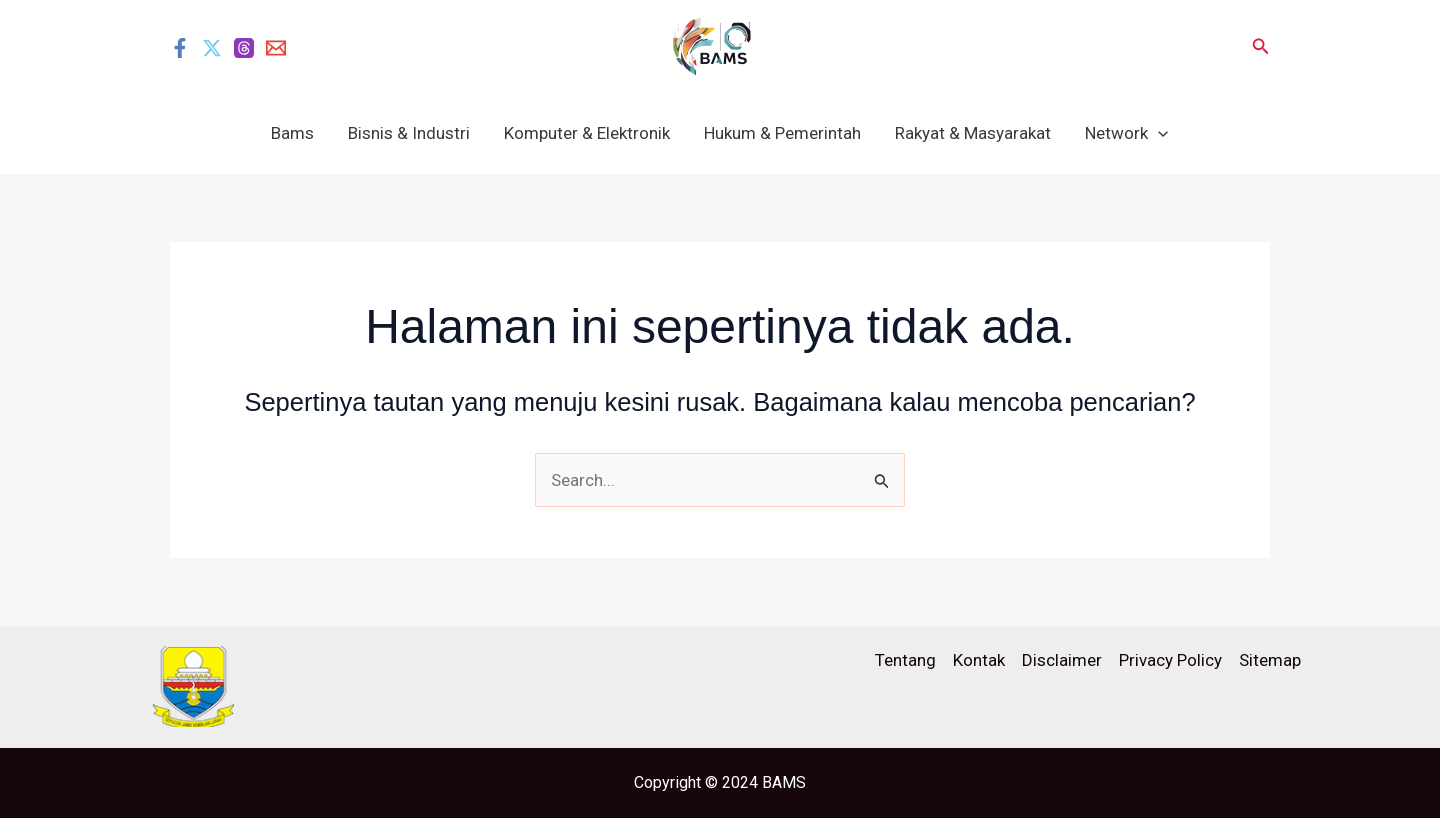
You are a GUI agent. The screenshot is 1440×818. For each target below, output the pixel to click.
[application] (1158, 133)
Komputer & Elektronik (587, 133)
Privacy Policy (1170, 660)
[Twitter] (212, 48)
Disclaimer (1062, 660)
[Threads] (244, 48)
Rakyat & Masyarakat (973, 133)
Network (1126, 133)
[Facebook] (180, 48)
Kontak (979, 660)
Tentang (905, 660)
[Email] (276, 48)
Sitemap (1270, 660)
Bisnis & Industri (409, 133)
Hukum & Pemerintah (782, 133)
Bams (292, 133)
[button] (1261, 46)
